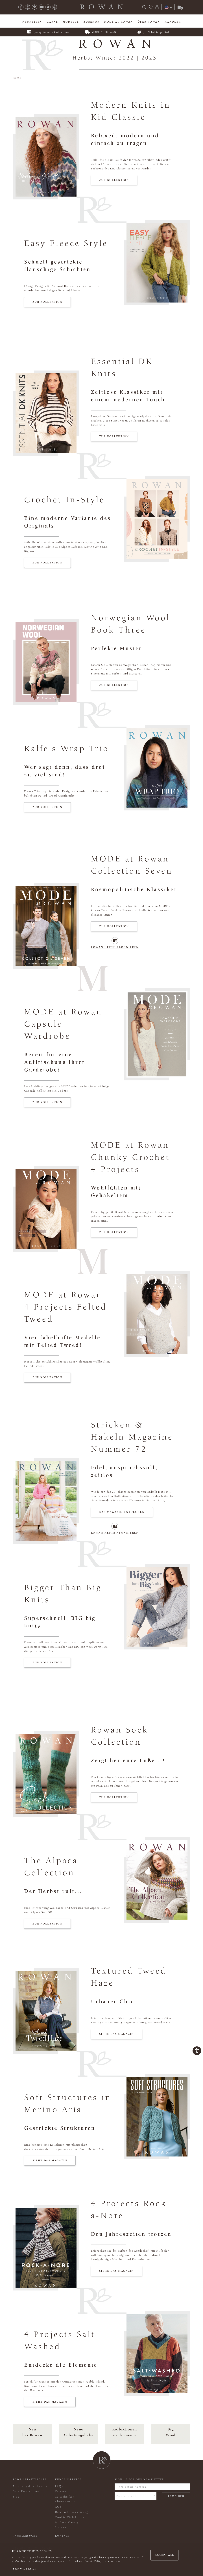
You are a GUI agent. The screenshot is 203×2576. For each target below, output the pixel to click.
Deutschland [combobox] (126, 2496)
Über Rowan (149, 21)
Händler (173, 21)
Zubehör (91, 21)
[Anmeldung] (157, 8)
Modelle (71, 21)
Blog (16, 2496)
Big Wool (171, 2433)
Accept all (164, 2555)
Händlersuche (25, 2536)
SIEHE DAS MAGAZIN (116, 2034)
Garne (52, 21)
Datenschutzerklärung (71, 2512)
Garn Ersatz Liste (26, 2491)
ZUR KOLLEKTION (114, 180)
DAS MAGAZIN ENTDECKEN (122, 1511)
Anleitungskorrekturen (30, 2486)
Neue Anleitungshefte (78, 2433)
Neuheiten (32, 21)
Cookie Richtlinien (69, 2517)
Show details (24, 2568)
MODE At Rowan (118, 21)
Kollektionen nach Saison (124, 2433)
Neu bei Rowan (32, 2433)
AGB (58, 2506)
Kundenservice (68, 2479)
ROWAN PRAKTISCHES (30, 2479)
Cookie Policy (93, 2561)
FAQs (59, 2486)
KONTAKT (62, 2536)
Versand (61, 2491)
